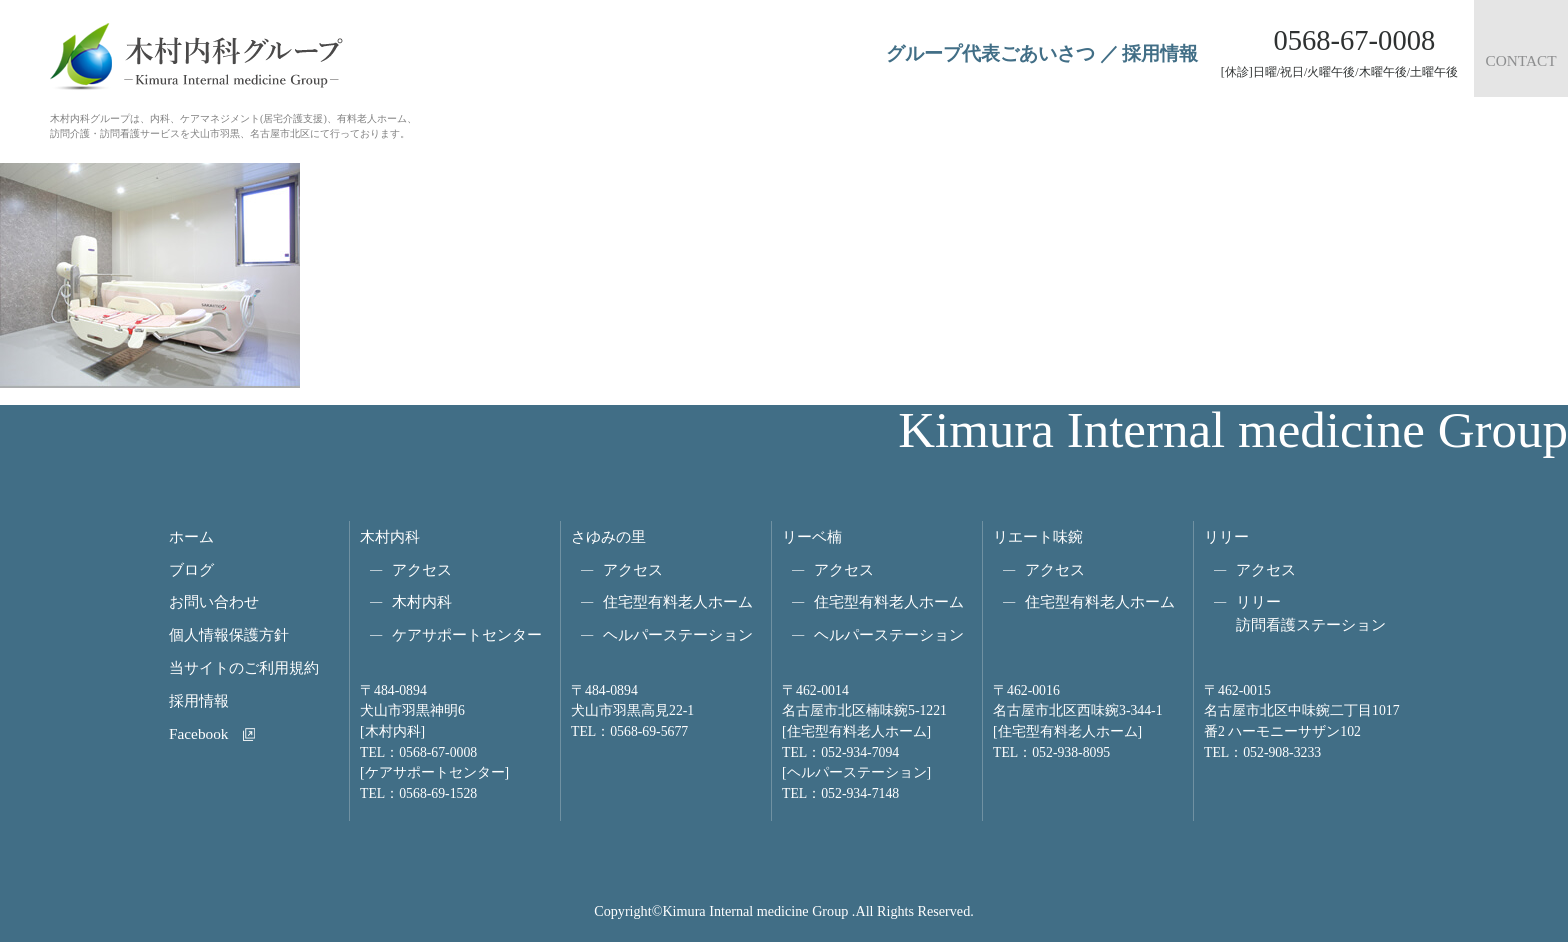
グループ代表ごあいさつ (990, 53)
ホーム (191, 536)
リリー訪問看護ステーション (1311, 613)
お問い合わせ (214, 601)
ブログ (191, 569)
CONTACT (1520, 60)
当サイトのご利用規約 (244, 667)
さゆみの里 (608, 536)
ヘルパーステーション (678, 634)
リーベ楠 (812, 536)
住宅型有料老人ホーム (678, 601)
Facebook (198, 733)
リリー (1226, 536)
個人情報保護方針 (229, 634)
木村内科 (390, 536)
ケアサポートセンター (467, 634)
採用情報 (1160, 53)
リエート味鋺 (1038, 536)
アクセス (422, 569)
